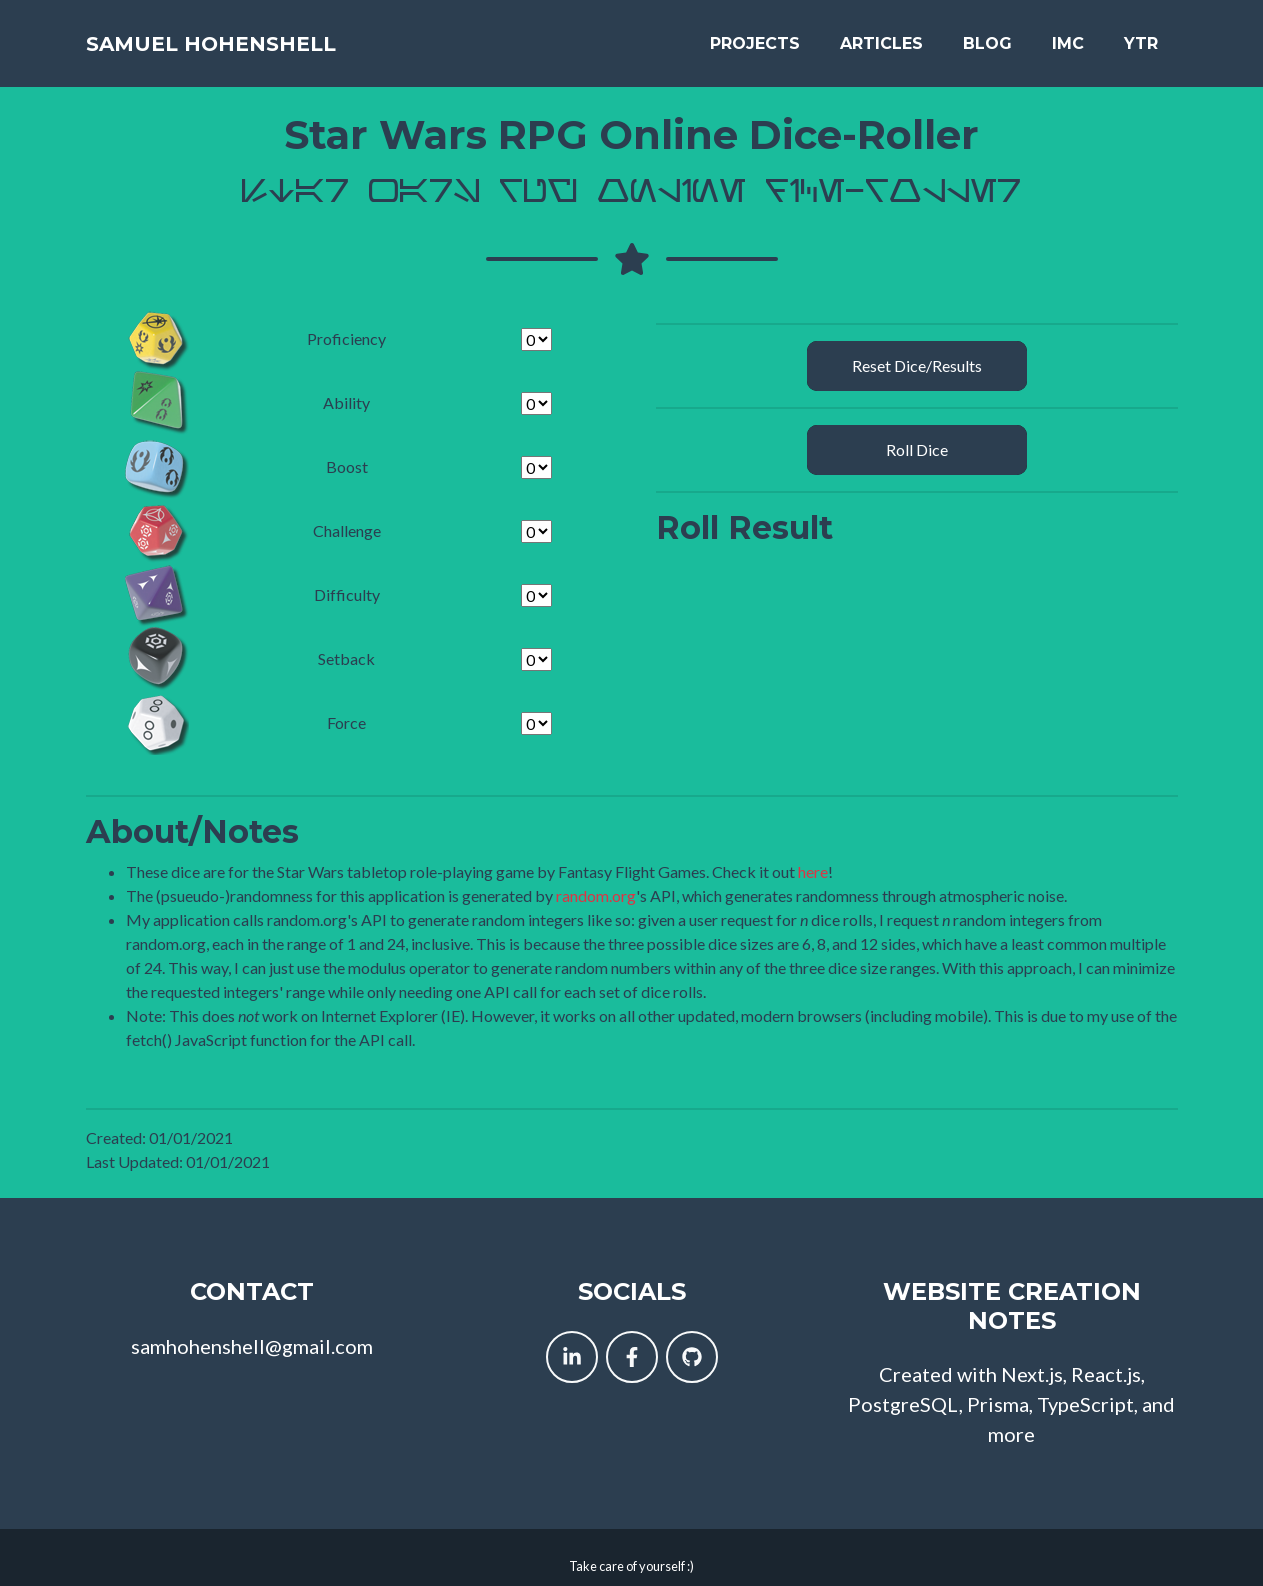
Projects (755, 35)
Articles (881, 35)
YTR (1141, 35)
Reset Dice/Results (917, 350)
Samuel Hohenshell (229, 35)
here (813, 855)
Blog (987, 35)
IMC (1068, 35)
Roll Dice (917, 434)
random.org (596, 879)
